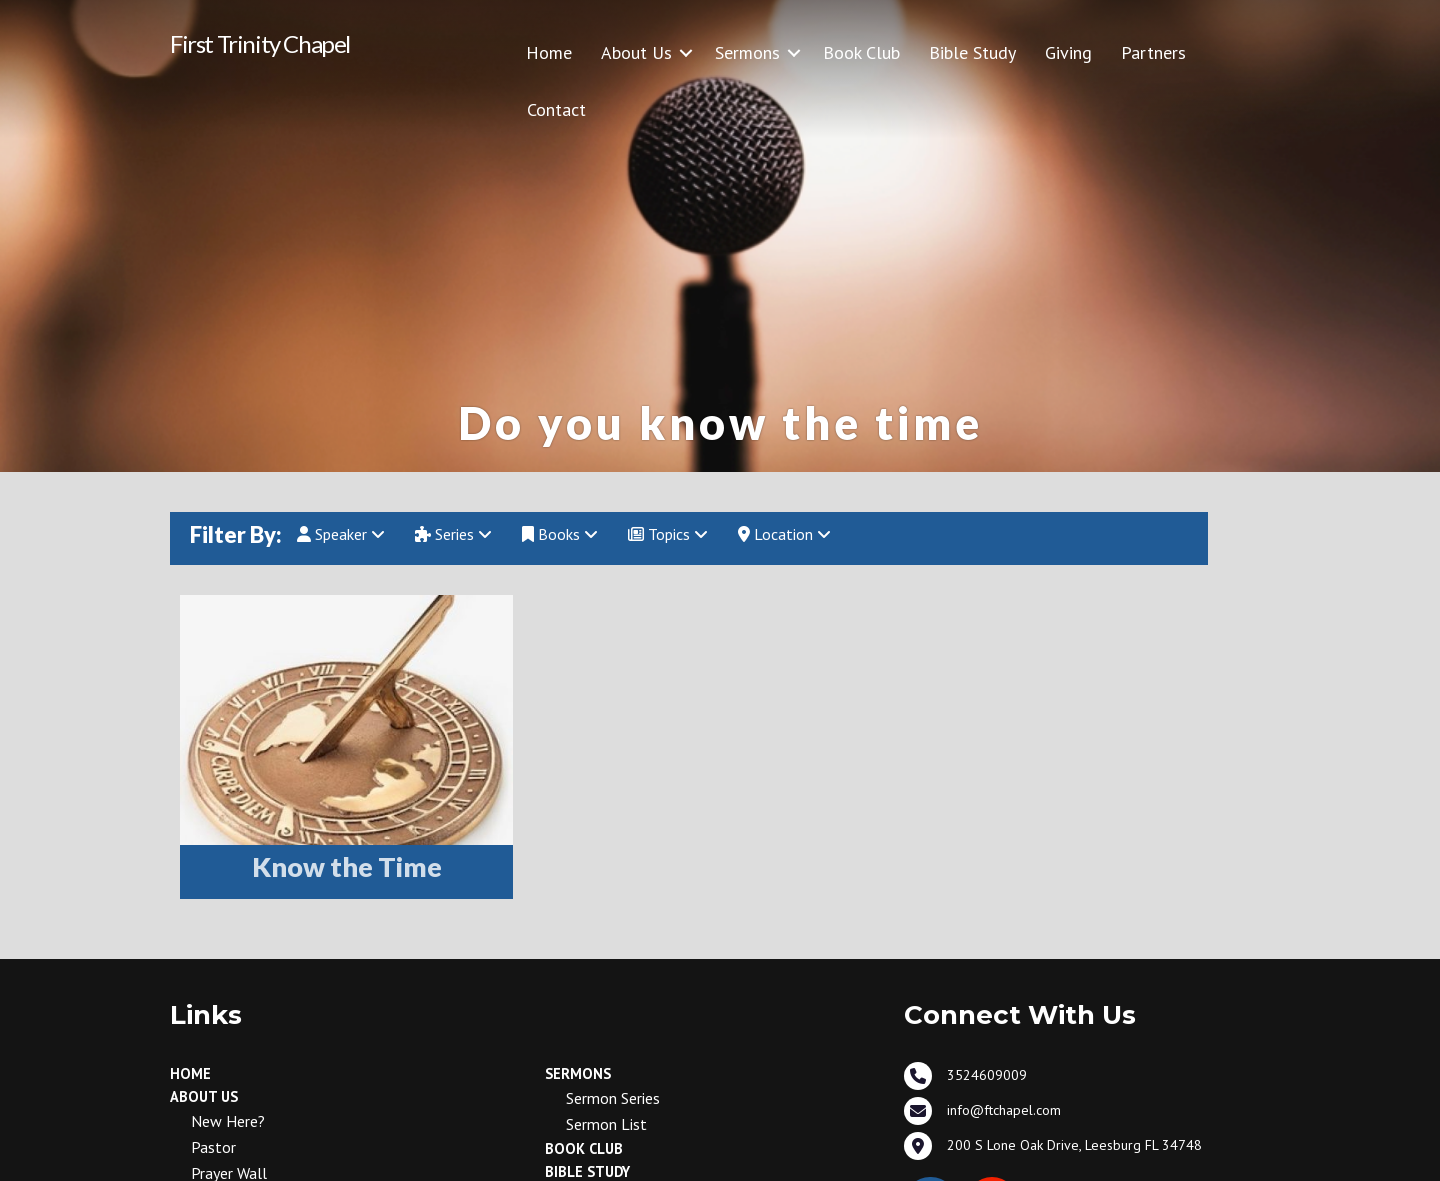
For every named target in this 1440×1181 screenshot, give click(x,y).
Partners (1153, 52)
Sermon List (606, 1124)
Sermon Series (613, 1098)
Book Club (861, 52)
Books (560, 534)
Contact (556, 109)
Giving (1068, 52)
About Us (636, 52)
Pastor (213, 1147)
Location (784, 534)
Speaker (341, 534)
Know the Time (347, 866)
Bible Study (972, 52)
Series (453, 534)
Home (549, 52)
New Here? (228, 1121)
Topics (668, 534)
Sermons (747, 52)
